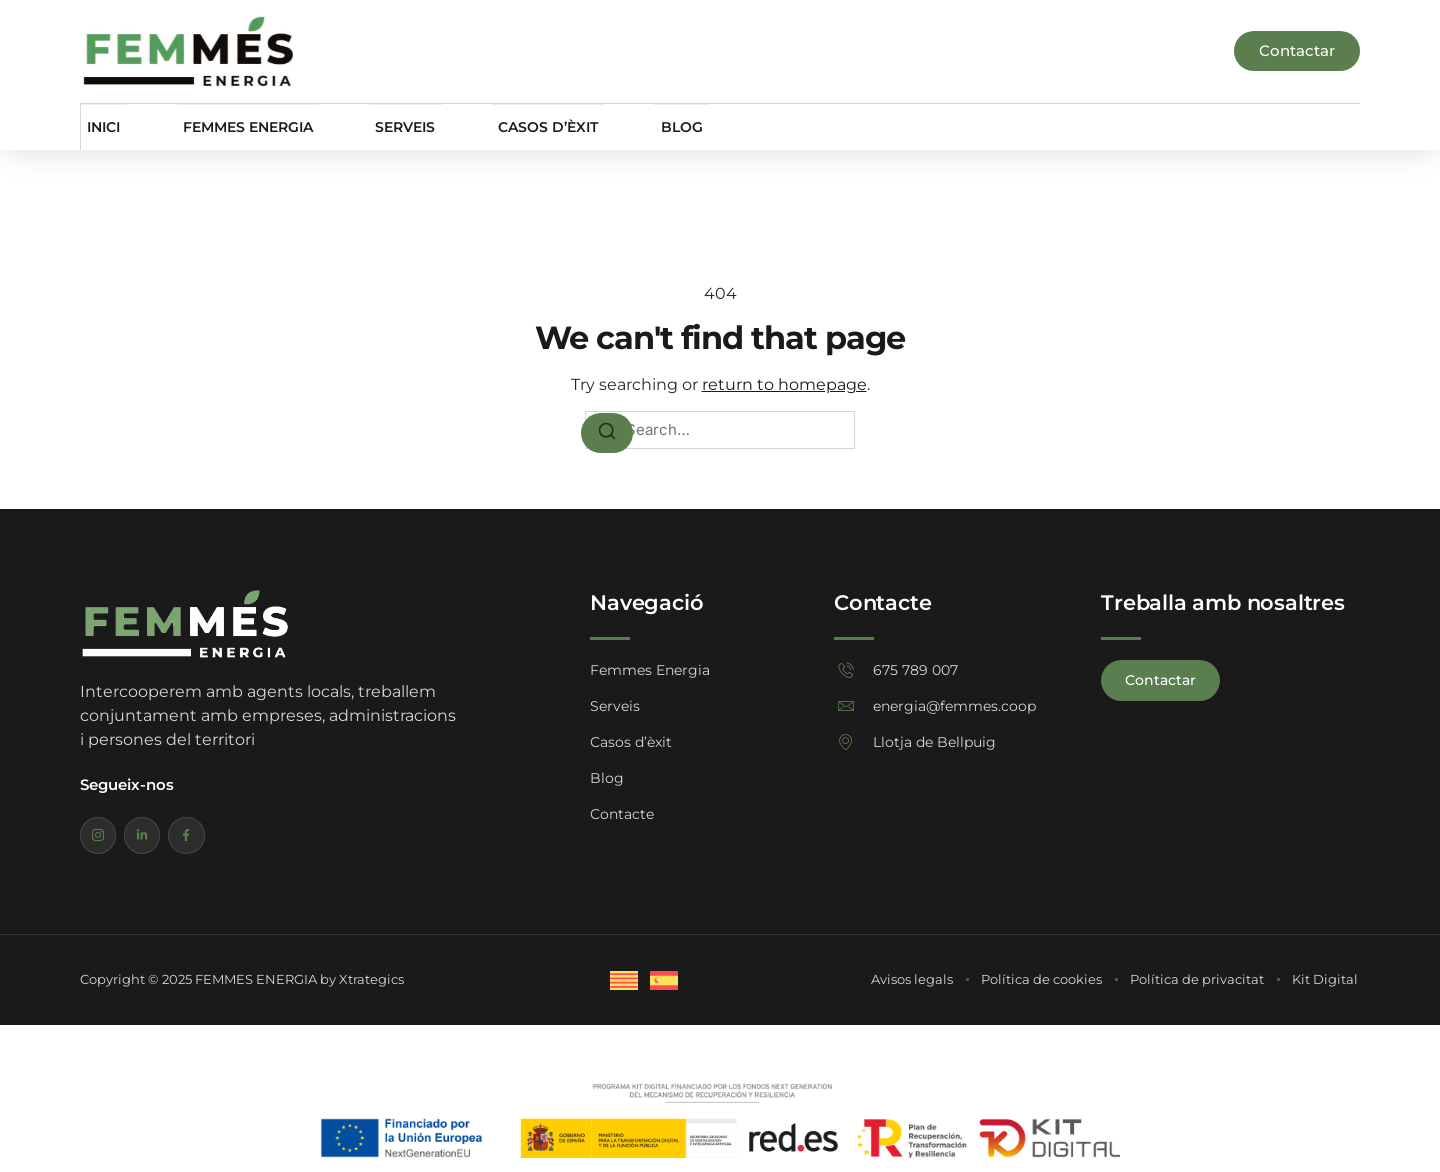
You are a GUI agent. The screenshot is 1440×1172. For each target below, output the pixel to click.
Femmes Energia (239, 126)
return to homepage (784, 384)
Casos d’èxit (528, 126)
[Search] (607, 433)
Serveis (392, 126)
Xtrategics (371, 983)
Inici (99, 126)
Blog (654, 126)
